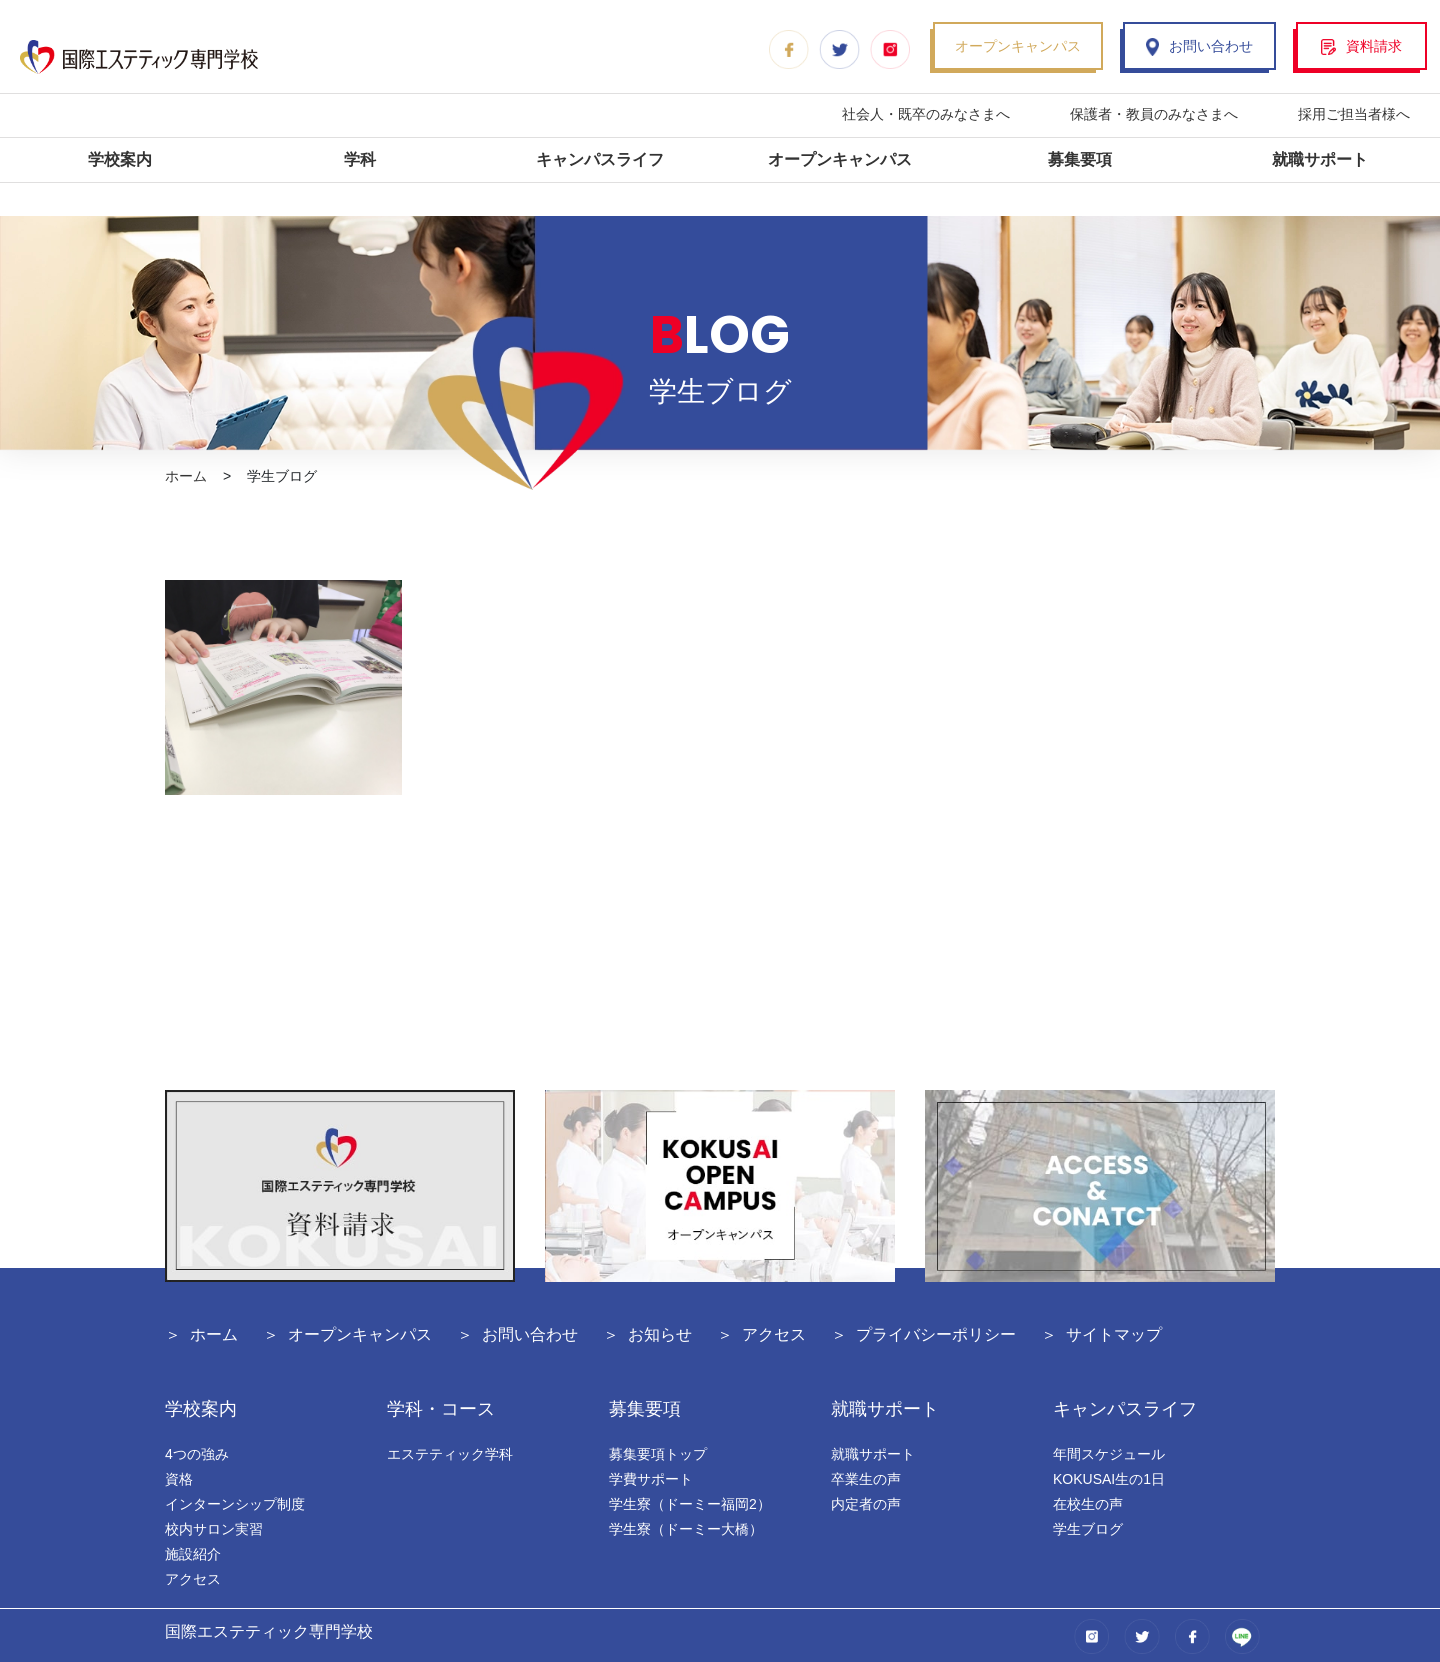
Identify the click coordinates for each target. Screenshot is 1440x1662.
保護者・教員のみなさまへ (1154, 114)
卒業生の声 (866, 1479)
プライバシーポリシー (936, 1334)
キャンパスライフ (600, 159)
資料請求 (1361, 46)
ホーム (186, 476)
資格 (179, 1479)
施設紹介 (193, 1554)
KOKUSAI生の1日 (1109, 1479)
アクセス (774, 1334)
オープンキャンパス (1018, 46)
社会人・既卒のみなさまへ (926, 114)
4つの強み (197, 1454)
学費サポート (651, 1479)
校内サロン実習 (214, 1529)
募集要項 (1080, 159)
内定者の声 (866, 1504)
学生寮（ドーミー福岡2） (690, 1504)
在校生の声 (1088, 1504)
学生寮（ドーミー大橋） (686, 1529)
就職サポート (1320, 159)
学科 (360, 159)
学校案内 (120, 159)
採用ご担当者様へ (1354, 114)
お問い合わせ (1199, 46)
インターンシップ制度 (235, 1504)
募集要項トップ (658, 1454)
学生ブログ (1088, 1529)
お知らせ (660, 1334)
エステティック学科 (450, 1454)
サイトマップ (1114, 1334)
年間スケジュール (1109, 1454)
